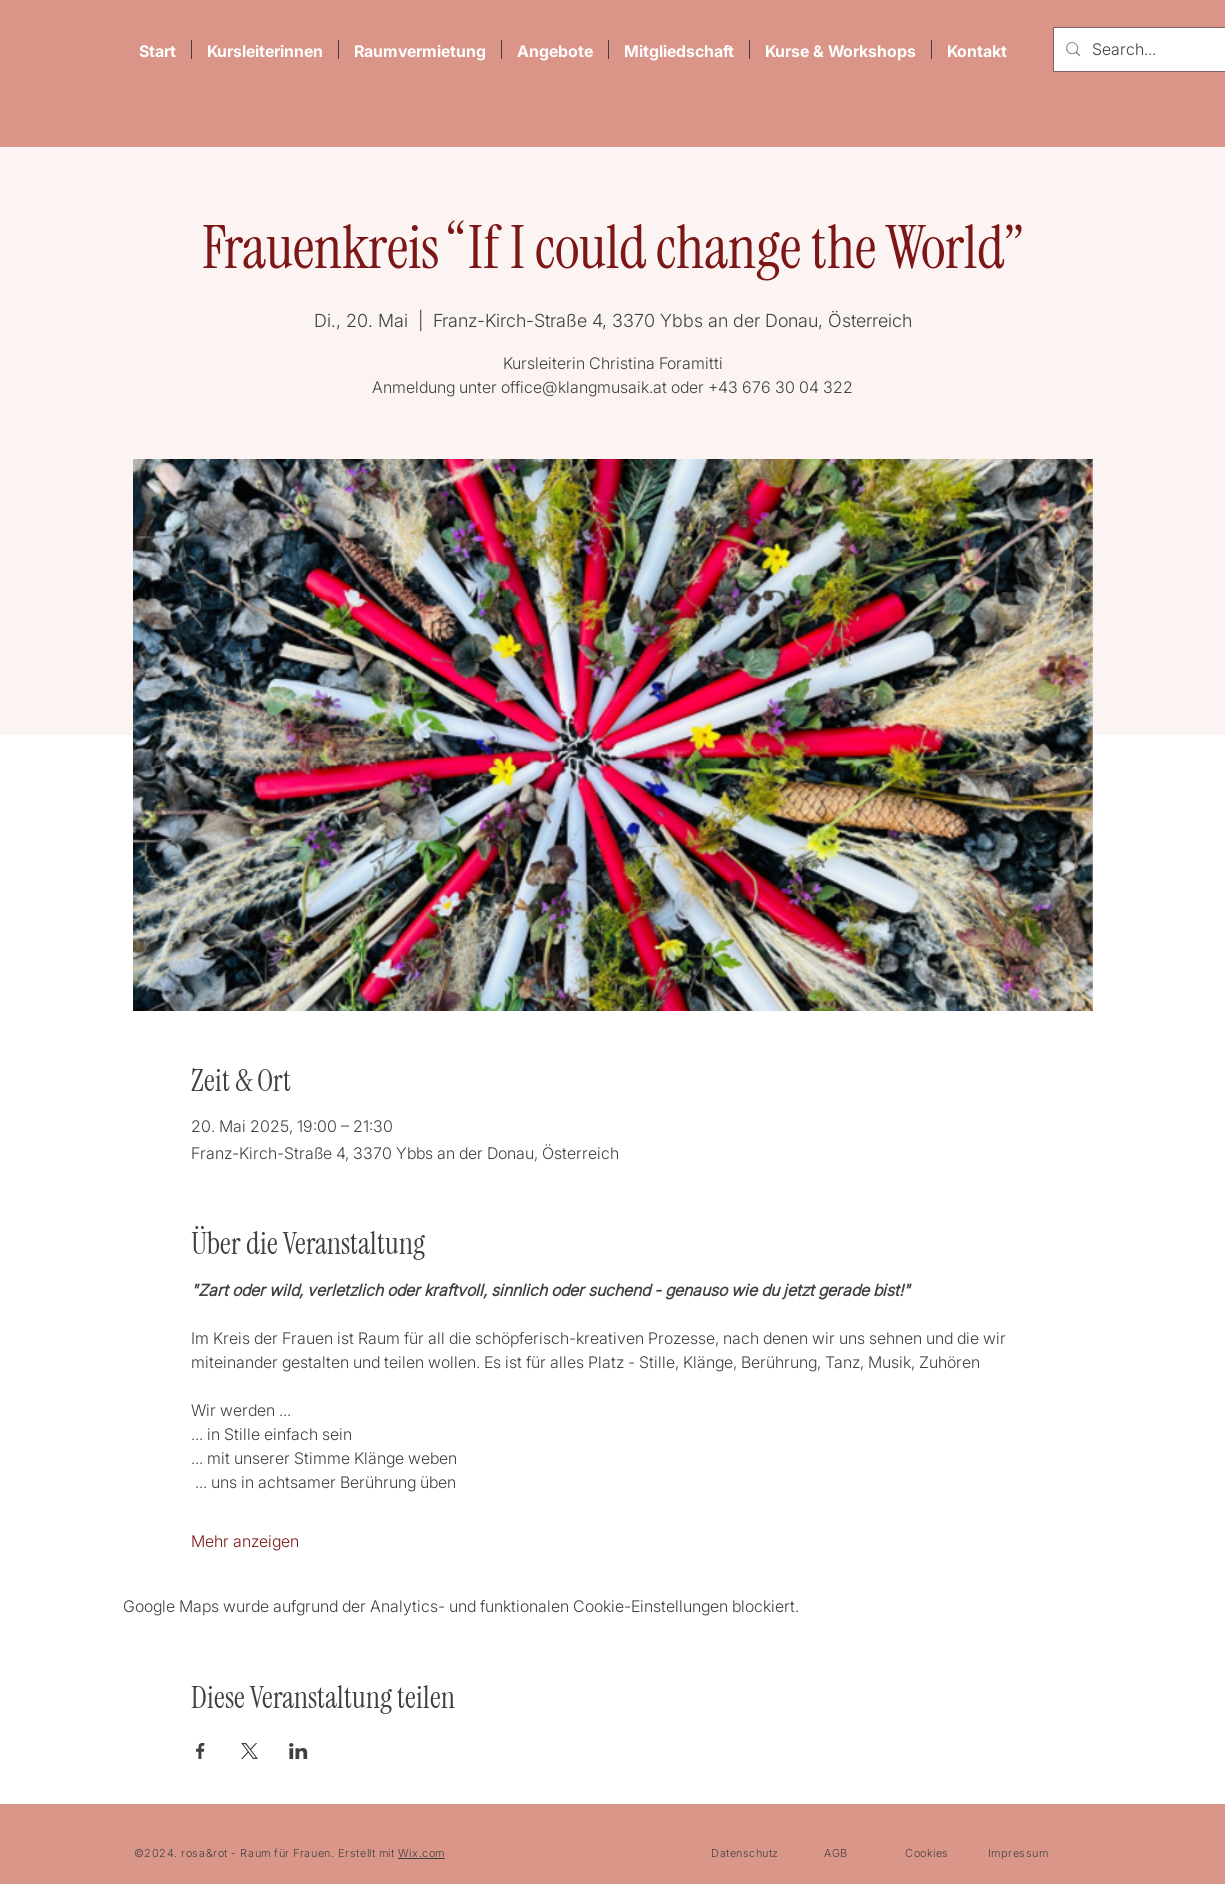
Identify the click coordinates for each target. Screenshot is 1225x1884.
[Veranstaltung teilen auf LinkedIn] (298, 1751)
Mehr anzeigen (245, 1541)
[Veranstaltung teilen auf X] (249, 1751)
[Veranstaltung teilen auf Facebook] (200, 1751)
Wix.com (421, 1853)
